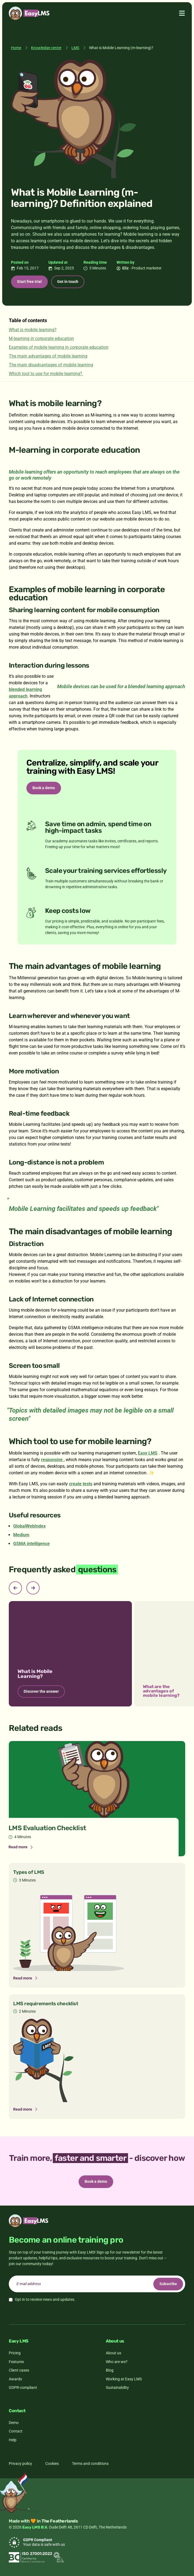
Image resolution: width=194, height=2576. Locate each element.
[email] (97, 2284)
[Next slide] (33, 1587)
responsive (52, 1459)
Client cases (19, 2370)
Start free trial (29, 281)
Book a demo (43, 788)
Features (16, 2362)
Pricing (15, 2353)
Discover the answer (41, 1691)
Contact (16, 2431)
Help (12, 2440)
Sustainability (117, 2387)
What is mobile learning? (33, 329)
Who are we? (117, 2362)
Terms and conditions (90, 2463)
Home (16, 48)
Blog (109, 2370)
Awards (15, 2379)
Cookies (52, 2463)
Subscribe (168, 2284)
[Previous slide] (15, 1587)
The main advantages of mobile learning (48, 356)
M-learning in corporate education (41, 338)
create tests (80, 1483)
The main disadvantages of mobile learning (51, 364)
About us (113, 2353)
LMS (75, 48)
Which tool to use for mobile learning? (46, 373)
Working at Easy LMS (124, 2379)
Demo (14, 2422)
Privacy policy (20, 2463)
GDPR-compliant (23, 2387)
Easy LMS (147, 1453)
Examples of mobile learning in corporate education (59, 347)
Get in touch (67, 281)
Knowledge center (46, 48)
